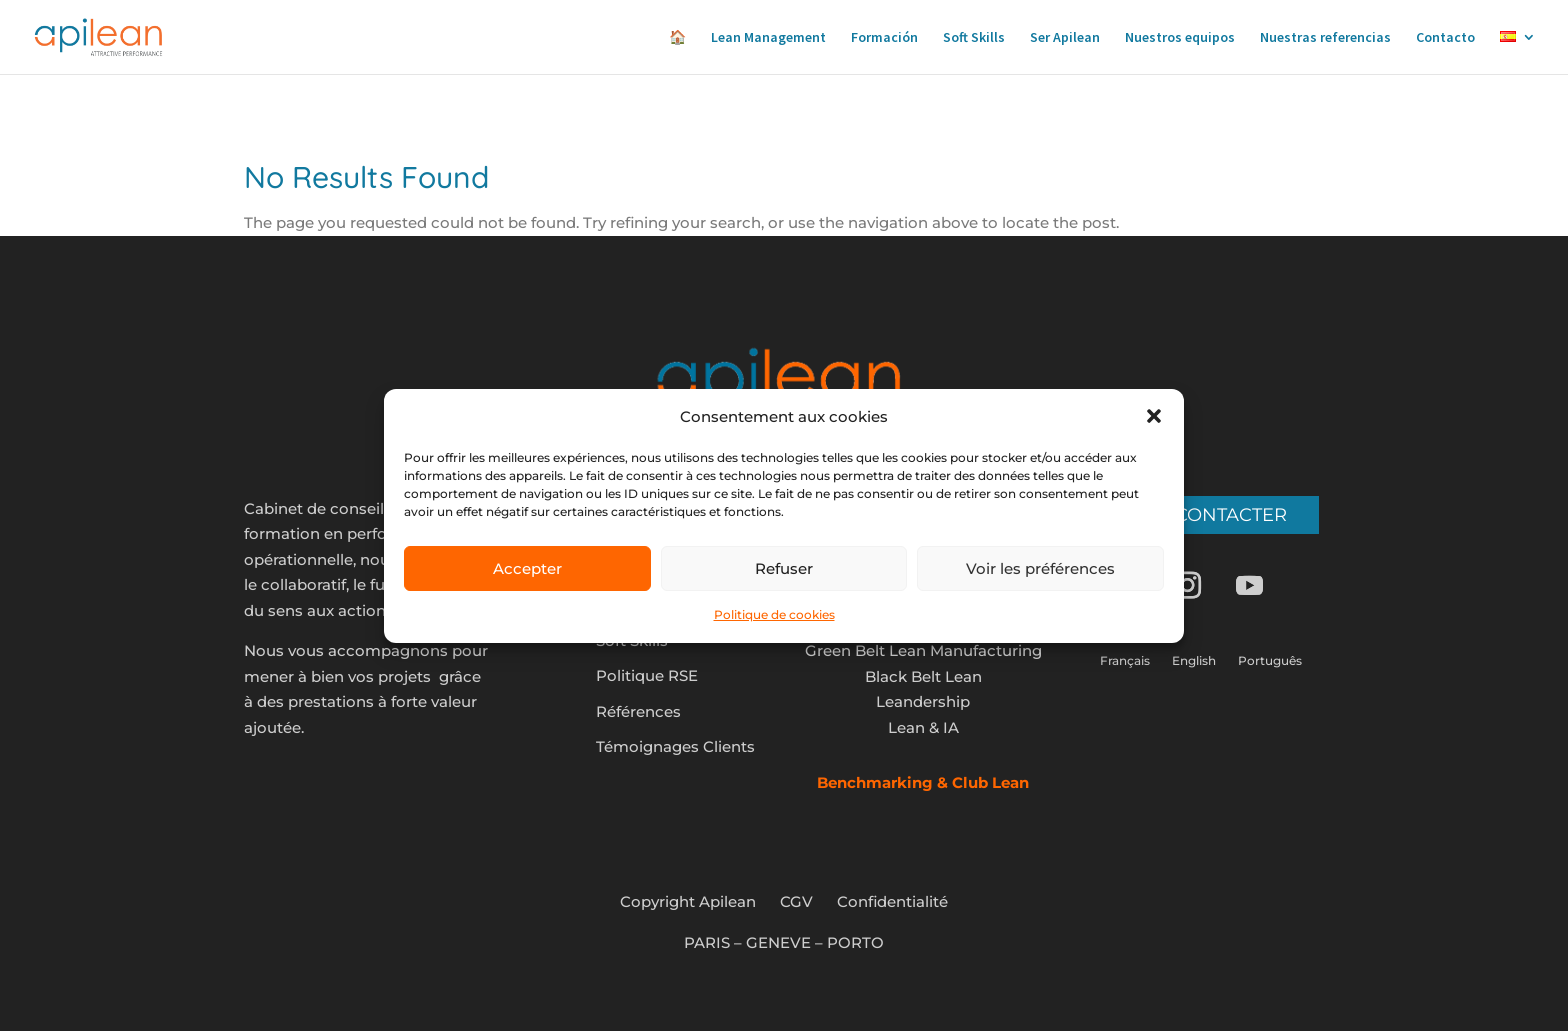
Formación (884, 38)
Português (1270, 661)
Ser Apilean (1065, 38)
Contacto (1445, 38)
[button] (1154, 416)
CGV (796, 901)
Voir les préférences (1040, 568)
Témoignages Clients (675, 746)
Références (638, 711)
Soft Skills (974, 38)
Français (1125, 661)
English (1194, 661)
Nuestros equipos (1180, 38)
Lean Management (768, 38)
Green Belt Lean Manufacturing (923, 650)
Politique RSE (647, 675)
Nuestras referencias (1325, 38)
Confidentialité (892, 901)
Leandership (923, 701)
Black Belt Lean (923, 676)
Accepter (527, 568)
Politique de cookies (774, 614)
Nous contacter (1201, 515)
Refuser (784, 568)
